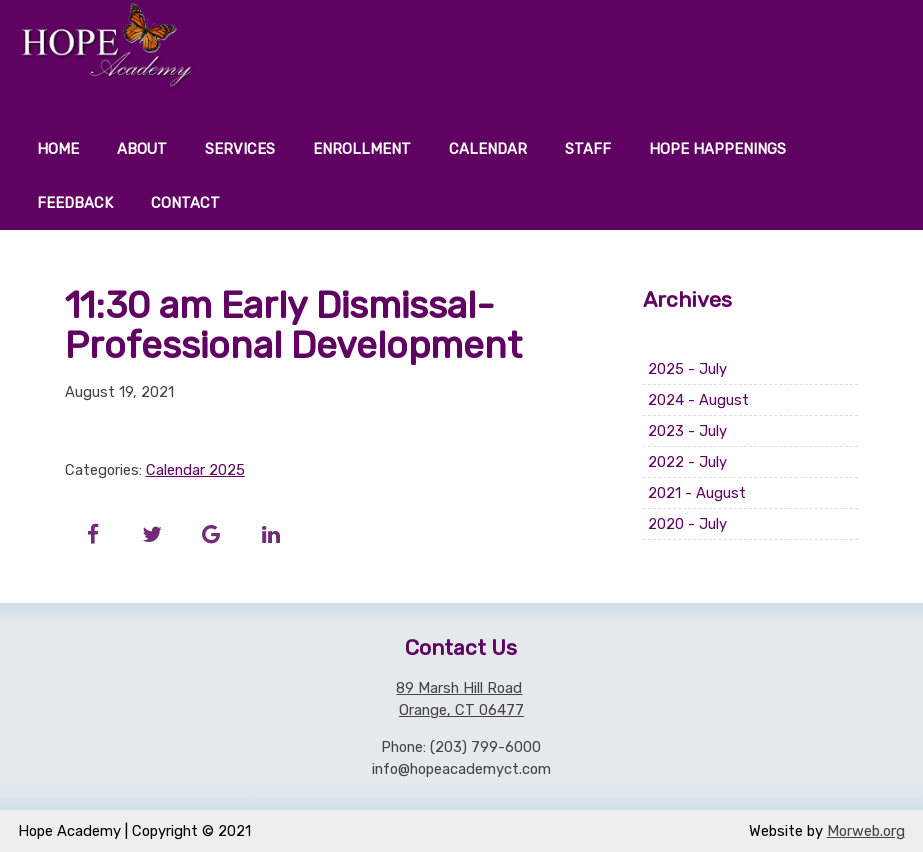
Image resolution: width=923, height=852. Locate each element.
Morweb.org (866, 831)
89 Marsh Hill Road (459, 688)
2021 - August (697, 493)
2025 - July (687, 369)
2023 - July (687, 431)
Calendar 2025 (195, 470)
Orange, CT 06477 (461, 710)
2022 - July (687, 462)
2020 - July (687, 524)
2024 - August (698, 400)
